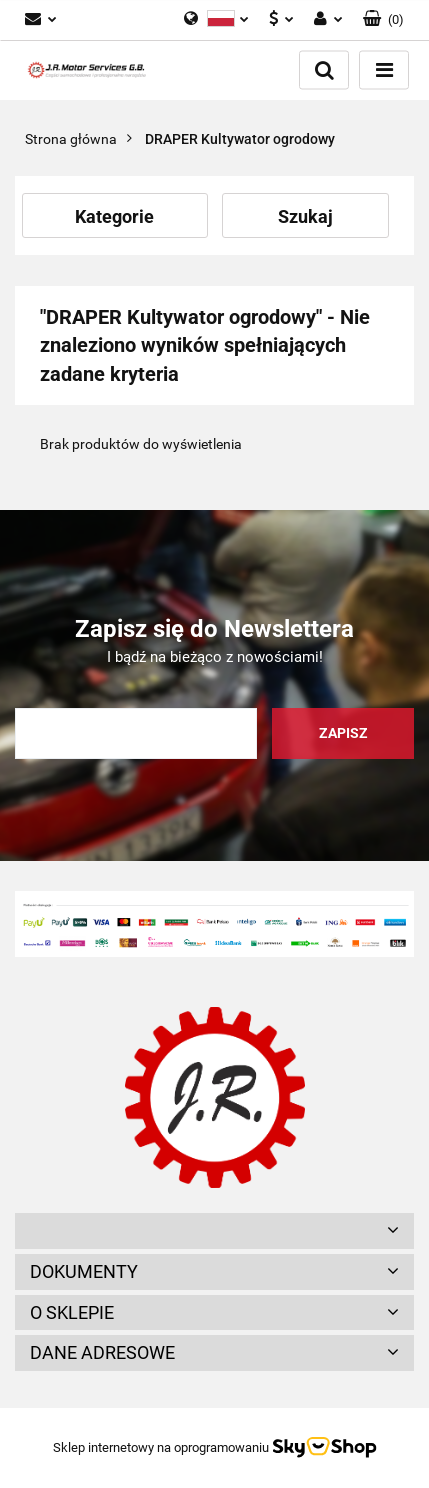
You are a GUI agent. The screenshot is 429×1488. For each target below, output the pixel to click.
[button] (383, 20)
